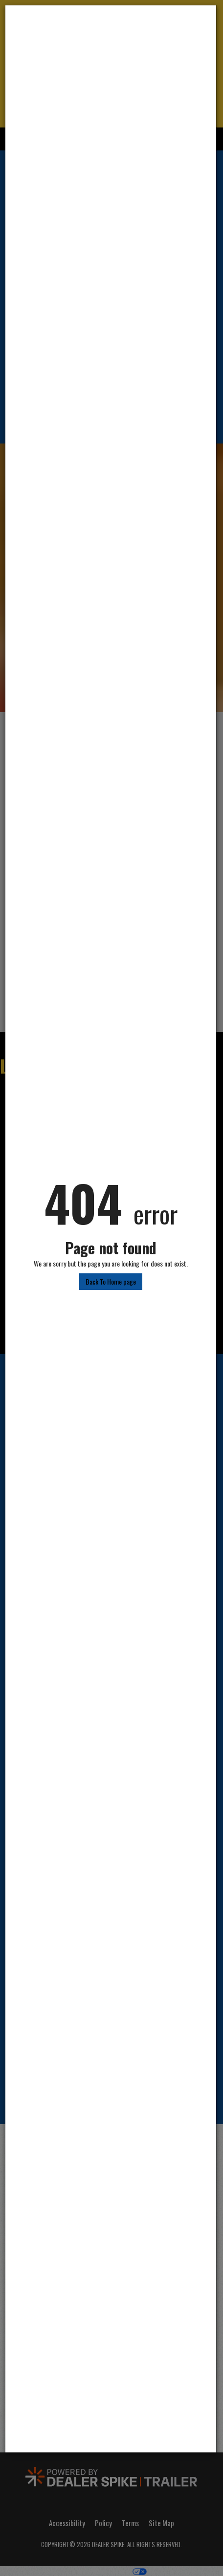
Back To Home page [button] (111, 1281)
